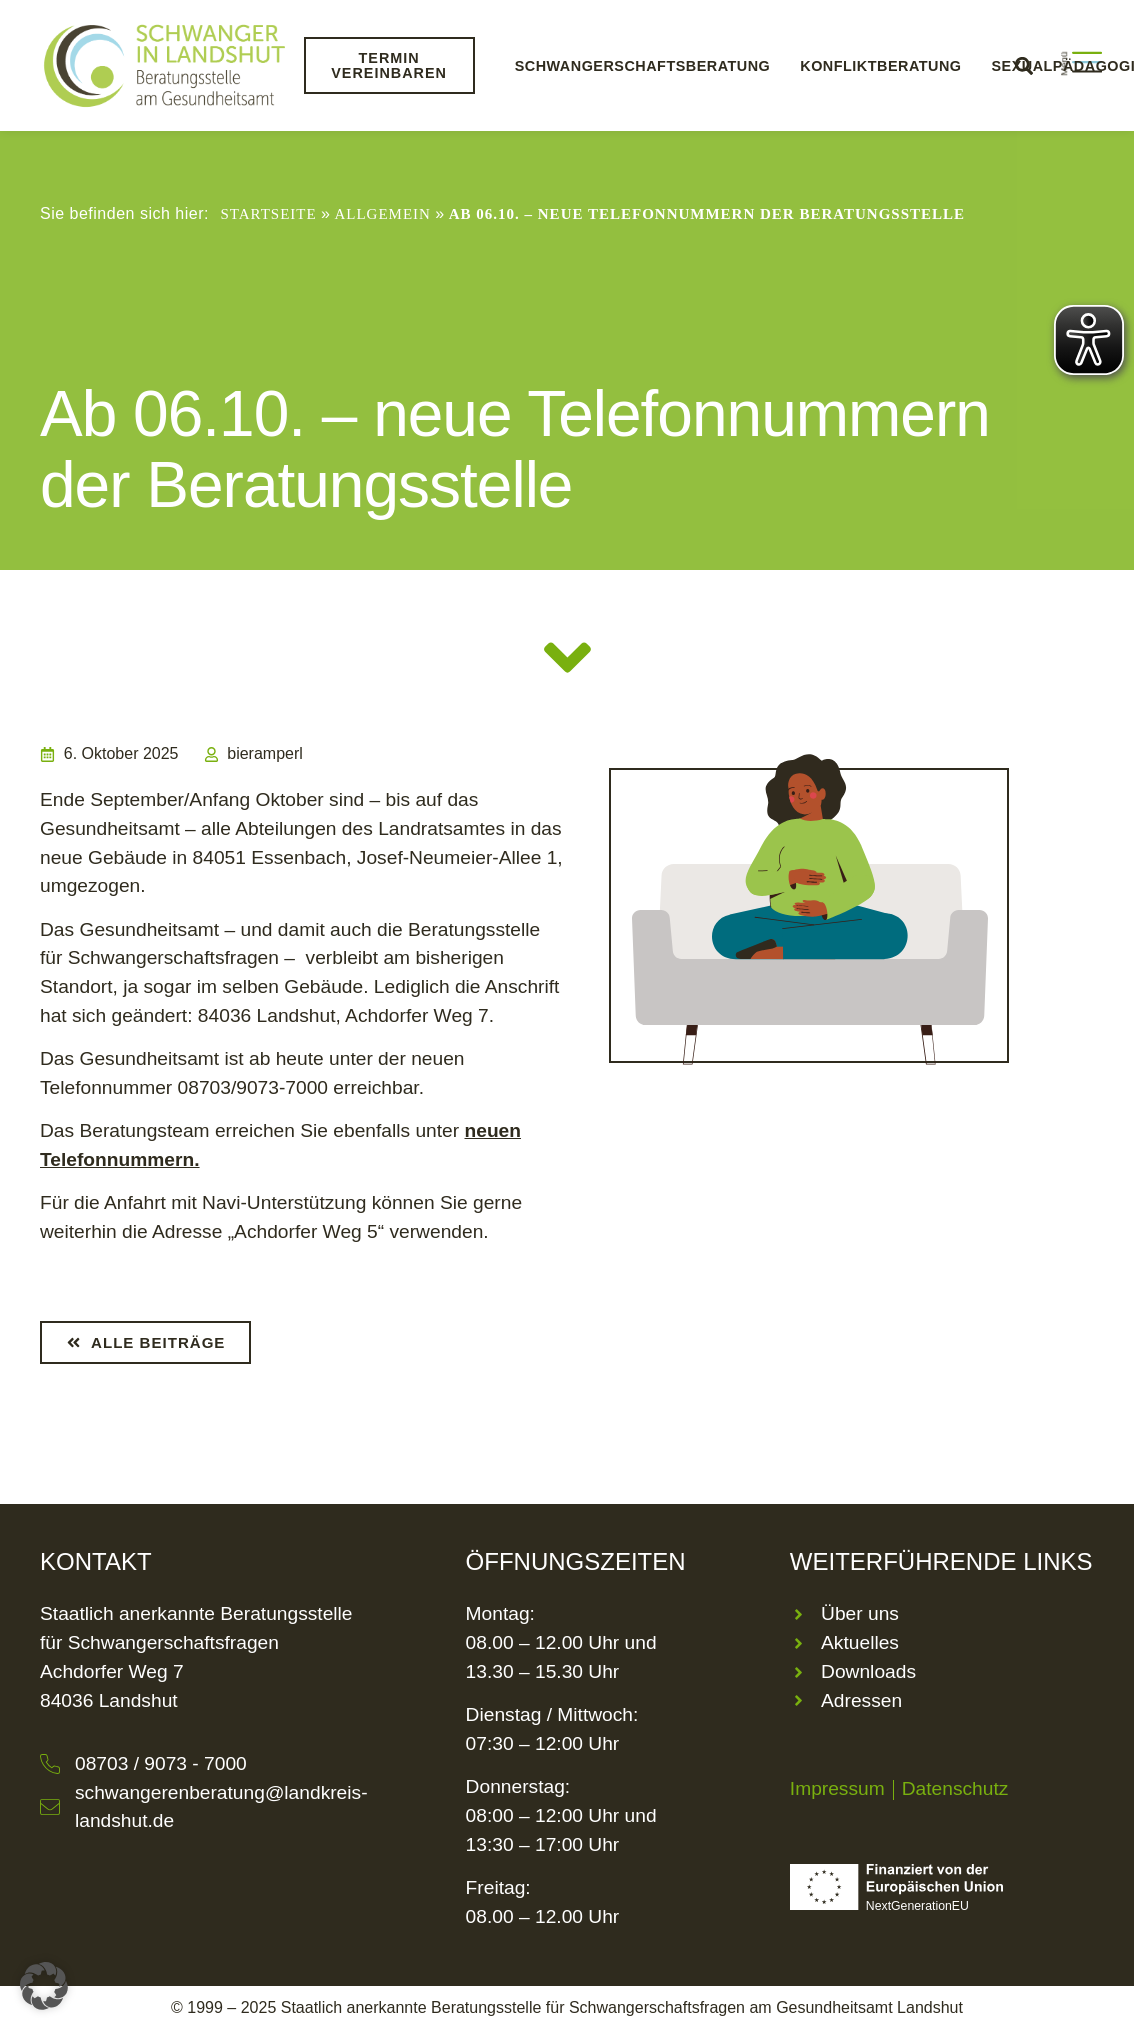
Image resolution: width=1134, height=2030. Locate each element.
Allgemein (382, 214)
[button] (44, 1986)
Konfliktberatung (880, 66)
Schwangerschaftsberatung (642, 66)
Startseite (268, 214)
